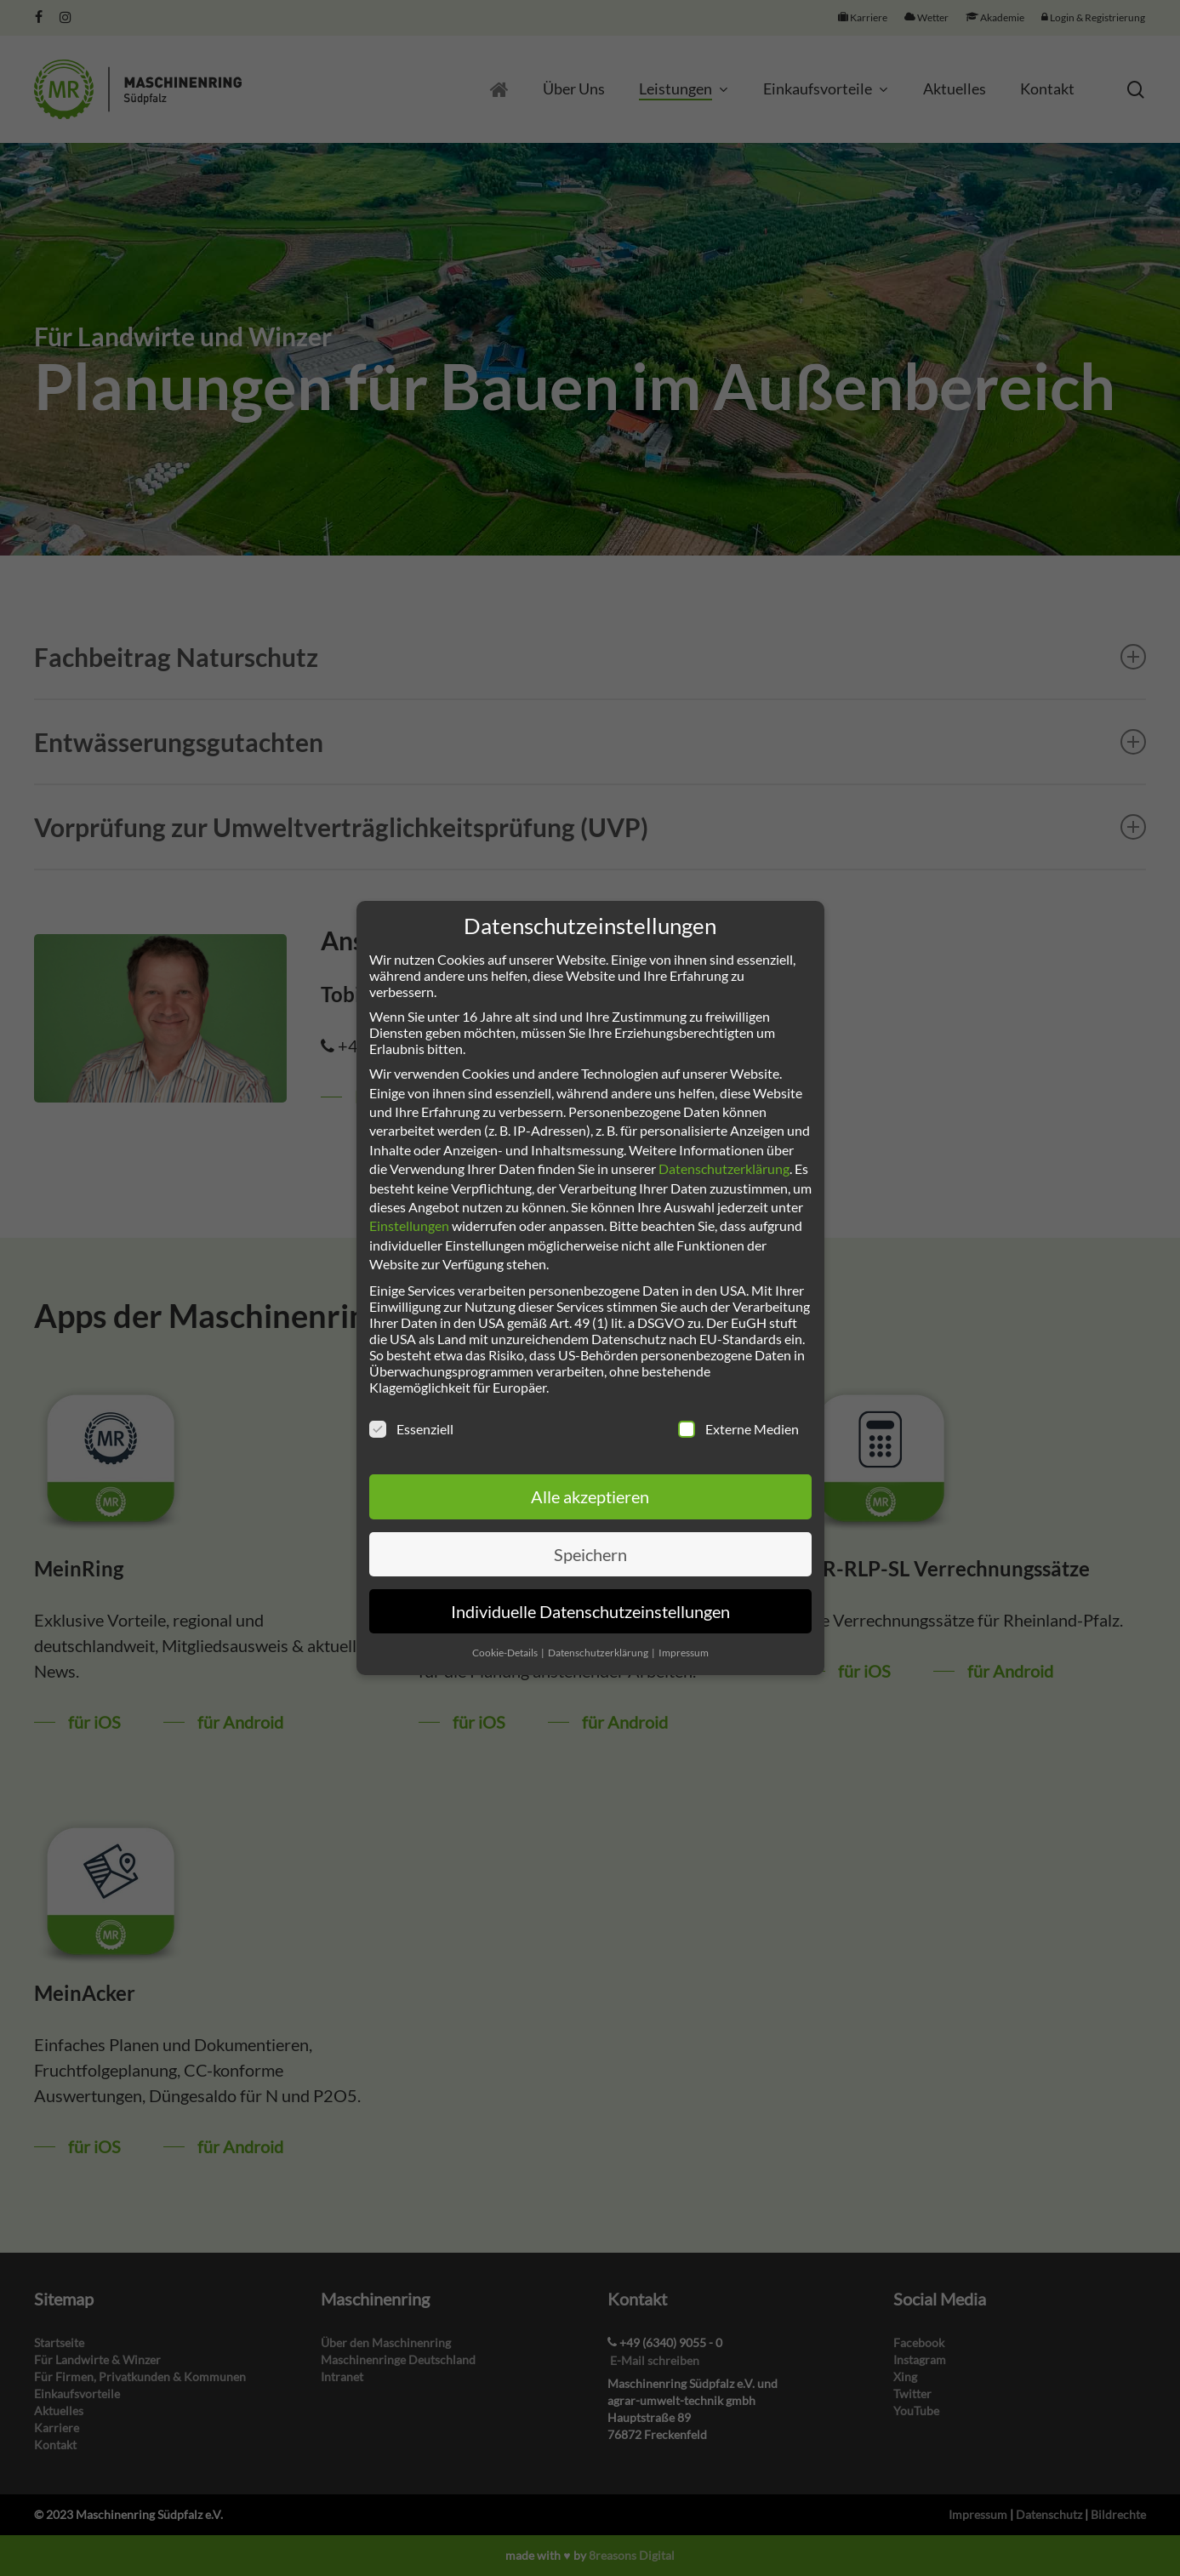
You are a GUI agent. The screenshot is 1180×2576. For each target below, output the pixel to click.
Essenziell (411, 1429)
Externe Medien (738, 1429)
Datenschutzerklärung (724, 1168)
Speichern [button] (590, 1554)
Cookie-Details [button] (505, 1652)
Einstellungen (409, 1225)
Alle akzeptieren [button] (590, 1496)
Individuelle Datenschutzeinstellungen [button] (590, 1611)
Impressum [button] (683, 1652)
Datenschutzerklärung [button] (599, 1652)
